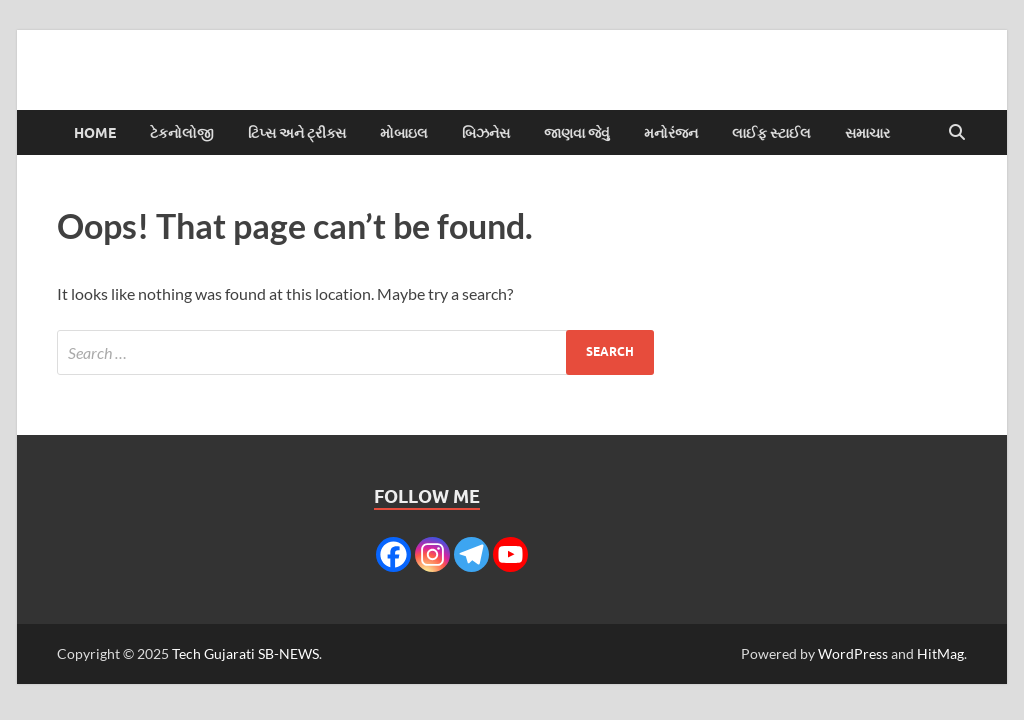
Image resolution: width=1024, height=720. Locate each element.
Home (95, 133)
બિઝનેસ (486, 133)
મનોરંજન (671, 133)
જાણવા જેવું (577, 133)
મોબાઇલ (404, 133)
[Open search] (957, 133)
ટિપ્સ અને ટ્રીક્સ (297, 133)
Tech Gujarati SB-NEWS (245, 653)
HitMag (940, 653)
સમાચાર (867, 133)
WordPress (853, 653)
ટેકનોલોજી (182, 133)
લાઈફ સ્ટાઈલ (771, 133)
